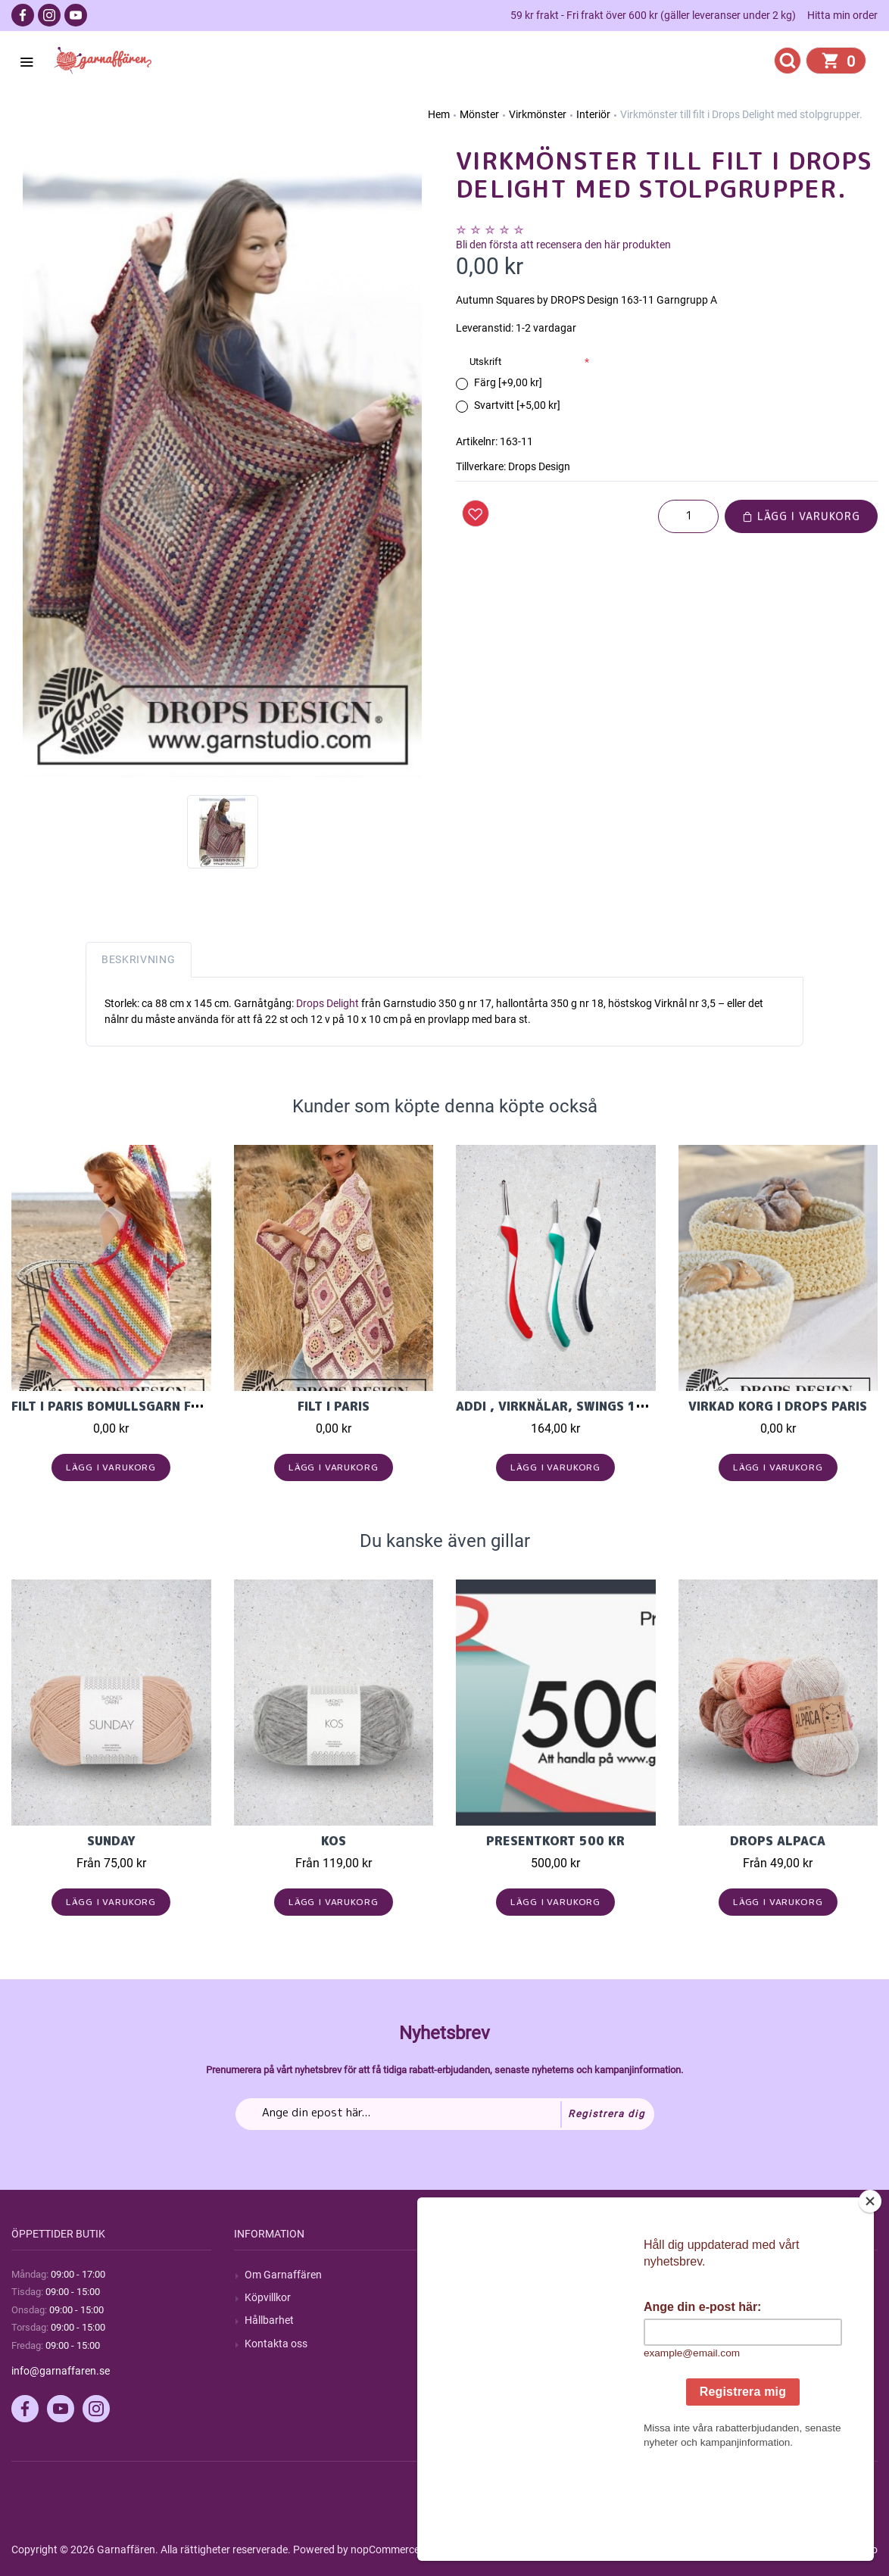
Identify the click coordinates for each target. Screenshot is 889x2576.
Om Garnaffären (283, 2275)
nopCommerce (385, 2549)
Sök (475, 2275)
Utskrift (485, 361)
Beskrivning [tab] (138, 959)
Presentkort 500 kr (555, 1840)
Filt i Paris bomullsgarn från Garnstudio (156, 1406)
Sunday (111, 1840)
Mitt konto (713, 2275)
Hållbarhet (269, 2320)
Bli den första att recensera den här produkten (563, 245)
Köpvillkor (268, 2297)
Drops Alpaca (777, 1840)
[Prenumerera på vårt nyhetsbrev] (445, 2114)
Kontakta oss (276, 2343)
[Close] (870, 2295)
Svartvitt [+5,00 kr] (517, 405)
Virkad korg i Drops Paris (777, 1406)
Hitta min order (842, 15)
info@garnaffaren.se (60, 2371)
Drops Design (539, 466)
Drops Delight (327, 1003)
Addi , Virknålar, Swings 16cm (559, 1406)
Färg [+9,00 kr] (508, 382)
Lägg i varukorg (801, 516)
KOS (333, 1840)
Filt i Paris (334, 1406)
